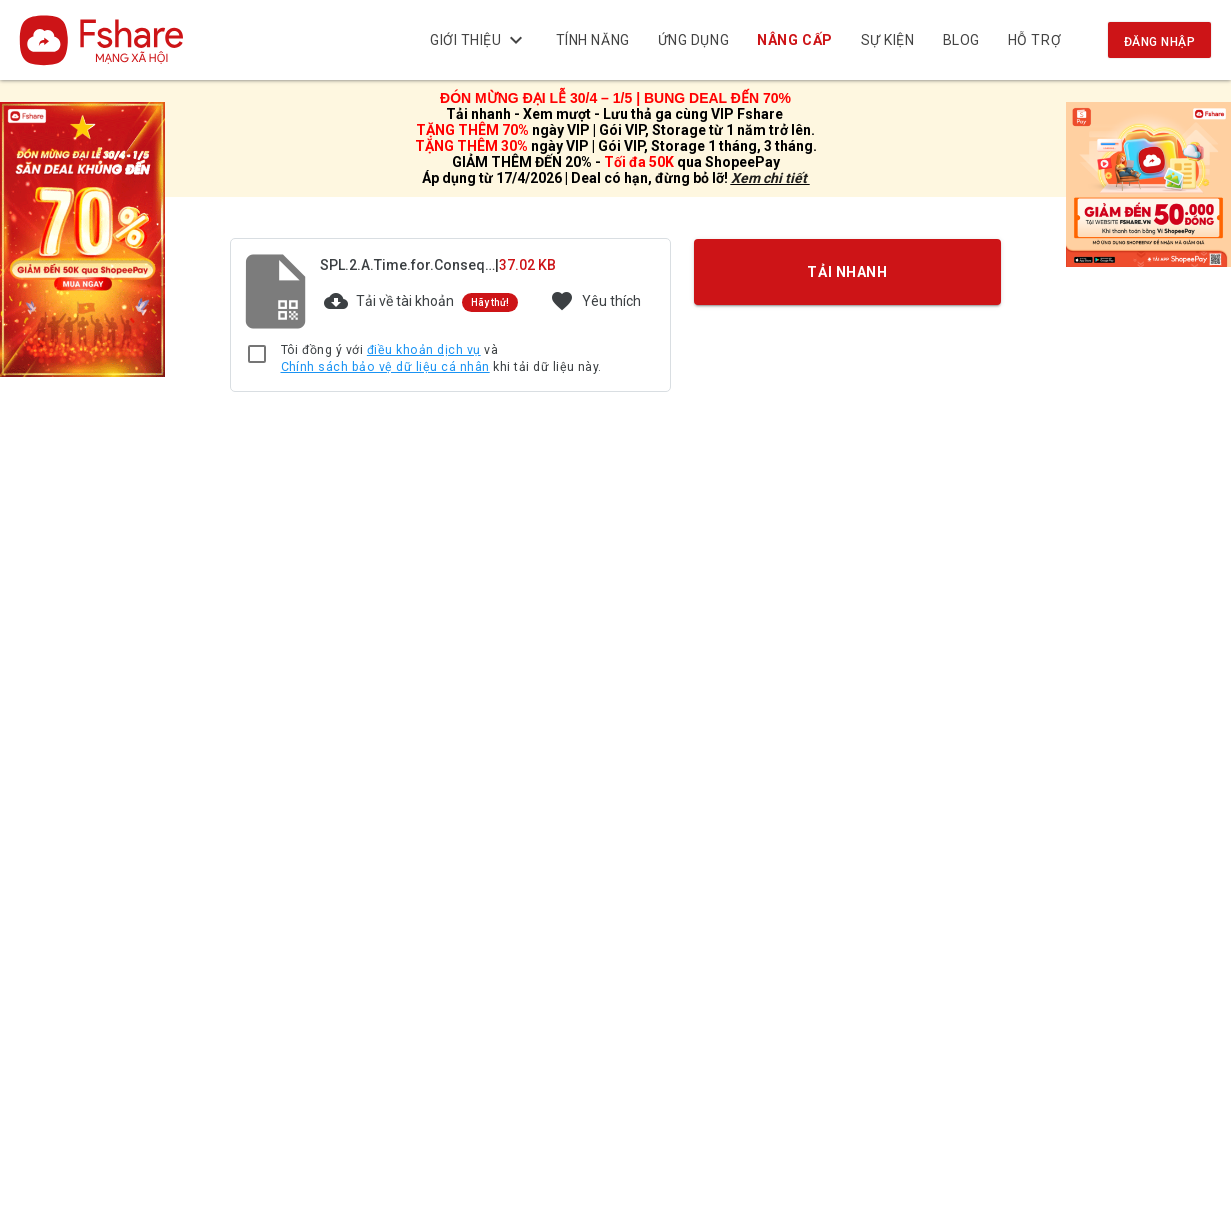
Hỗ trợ (1034, 40)
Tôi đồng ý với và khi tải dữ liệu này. (441, 359)
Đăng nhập (1159, 42)
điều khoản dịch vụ (424, 350)
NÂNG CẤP (795, 40)
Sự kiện (888, 40)
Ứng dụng (693, 40)
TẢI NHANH (847, 271)
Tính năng (593, 40)
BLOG (961, 40)
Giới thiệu (479, 40)
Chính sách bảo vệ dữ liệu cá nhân (385, 367)
